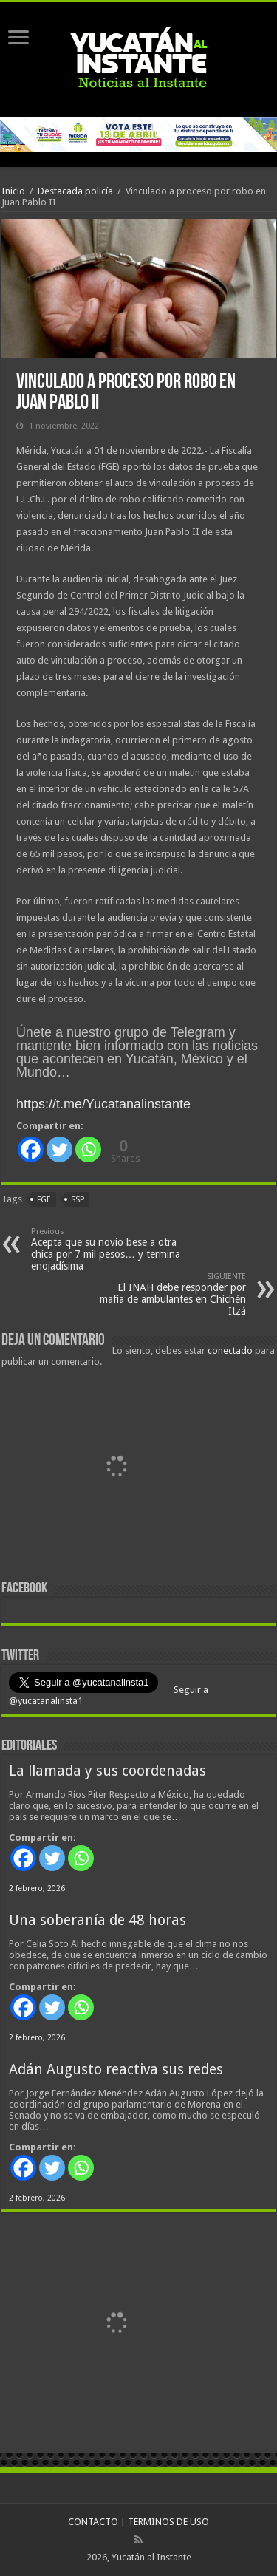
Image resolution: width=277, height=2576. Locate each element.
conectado (230, 1350)
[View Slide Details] (115, 1469)
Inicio (13, 191)
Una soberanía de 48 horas (97, 1920)
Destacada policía (75, 191)
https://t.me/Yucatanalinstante (103, 1104)
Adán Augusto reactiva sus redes (116, 2069)
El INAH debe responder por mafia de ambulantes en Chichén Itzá (170, 1294)
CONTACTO (93, 2521)
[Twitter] (59, 1149)
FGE (44, 1199)
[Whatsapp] (88, 1149)
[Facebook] (31, 1149)
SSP (77, 1199)
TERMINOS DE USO (168, 2521)
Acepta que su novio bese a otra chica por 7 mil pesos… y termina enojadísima (106, 1249)
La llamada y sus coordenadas (107, 1770)
